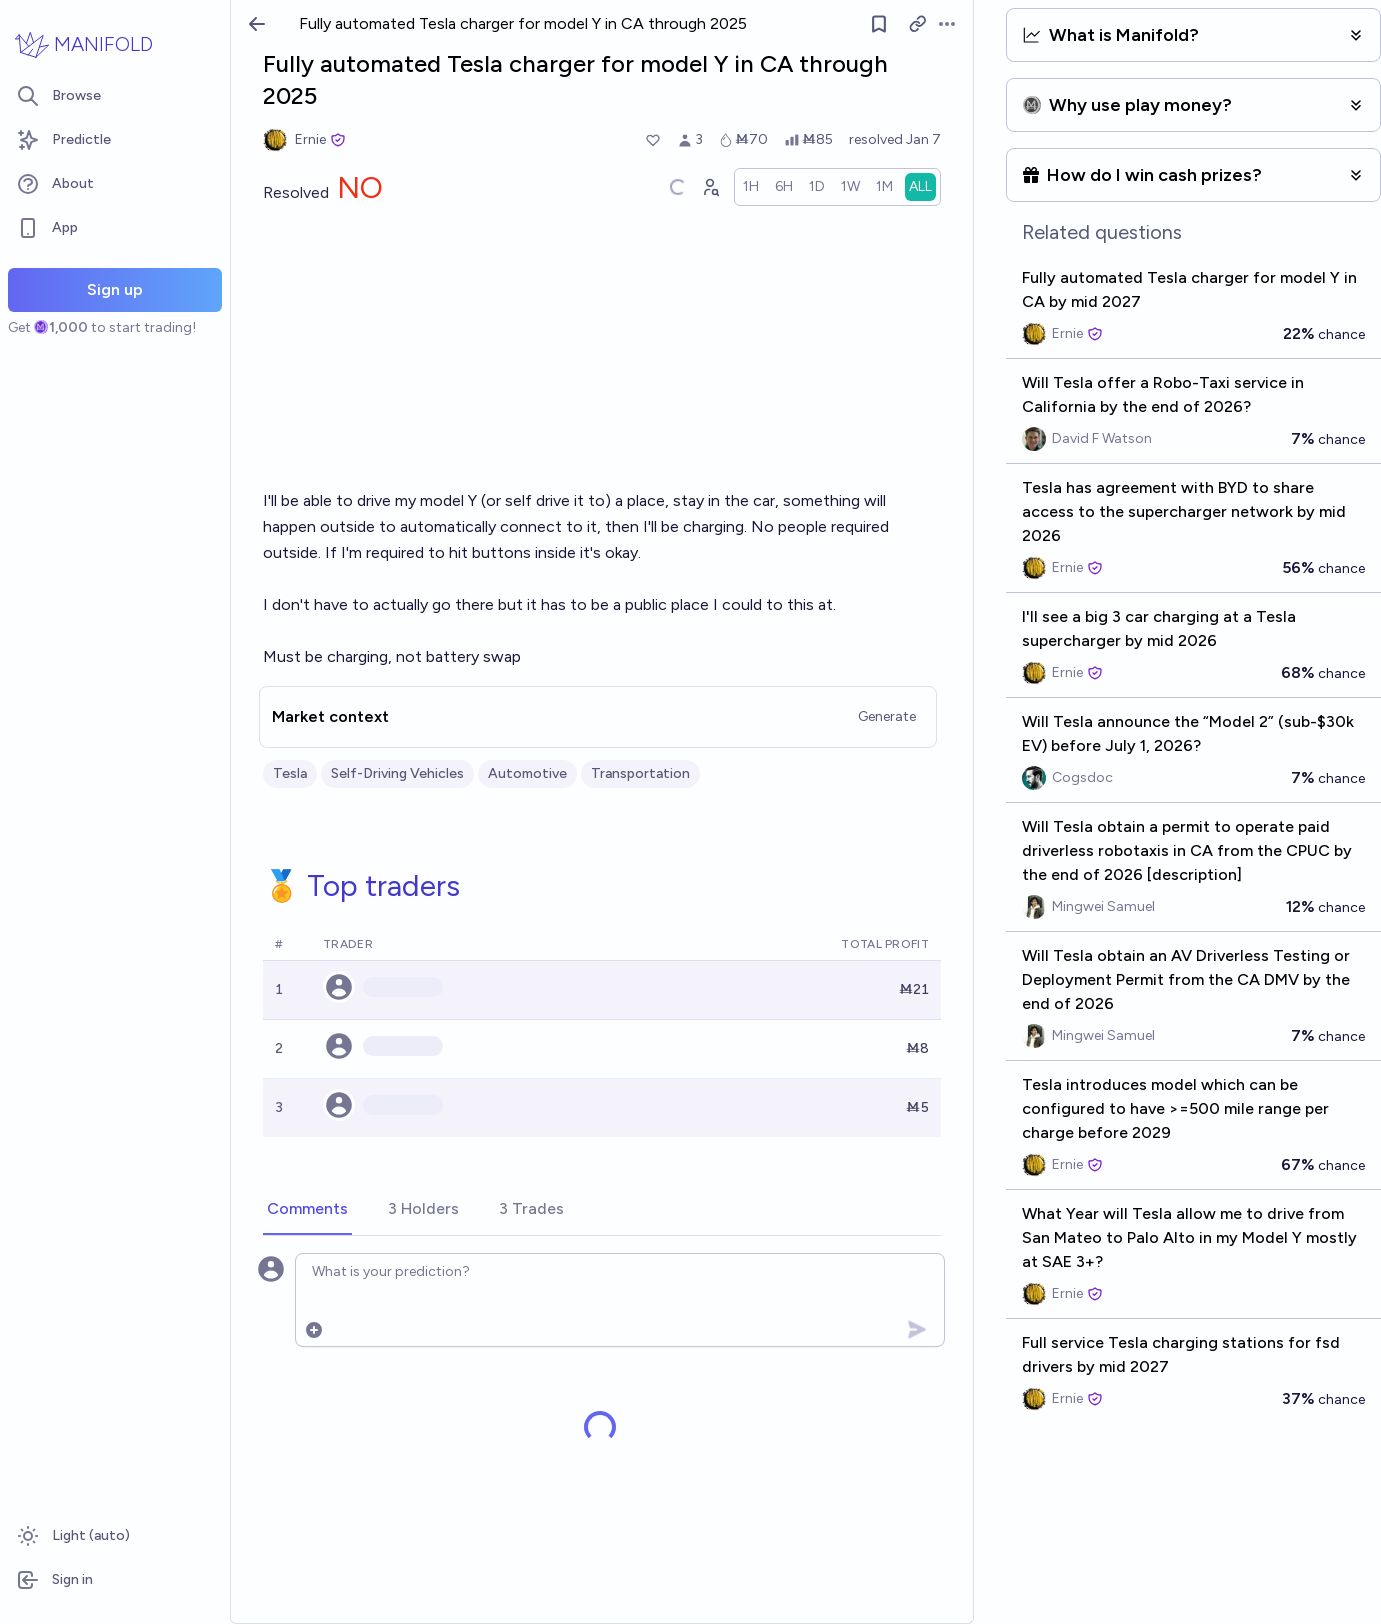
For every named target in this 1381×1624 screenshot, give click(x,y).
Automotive (527, 773)
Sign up (115, 289)
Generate (887, 716)
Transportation (640, 773)
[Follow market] (880, 24)
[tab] (307, 1210)
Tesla (290, 773)
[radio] (751, 187)
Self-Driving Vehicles (397, 773)
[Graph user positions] (710, 187)
